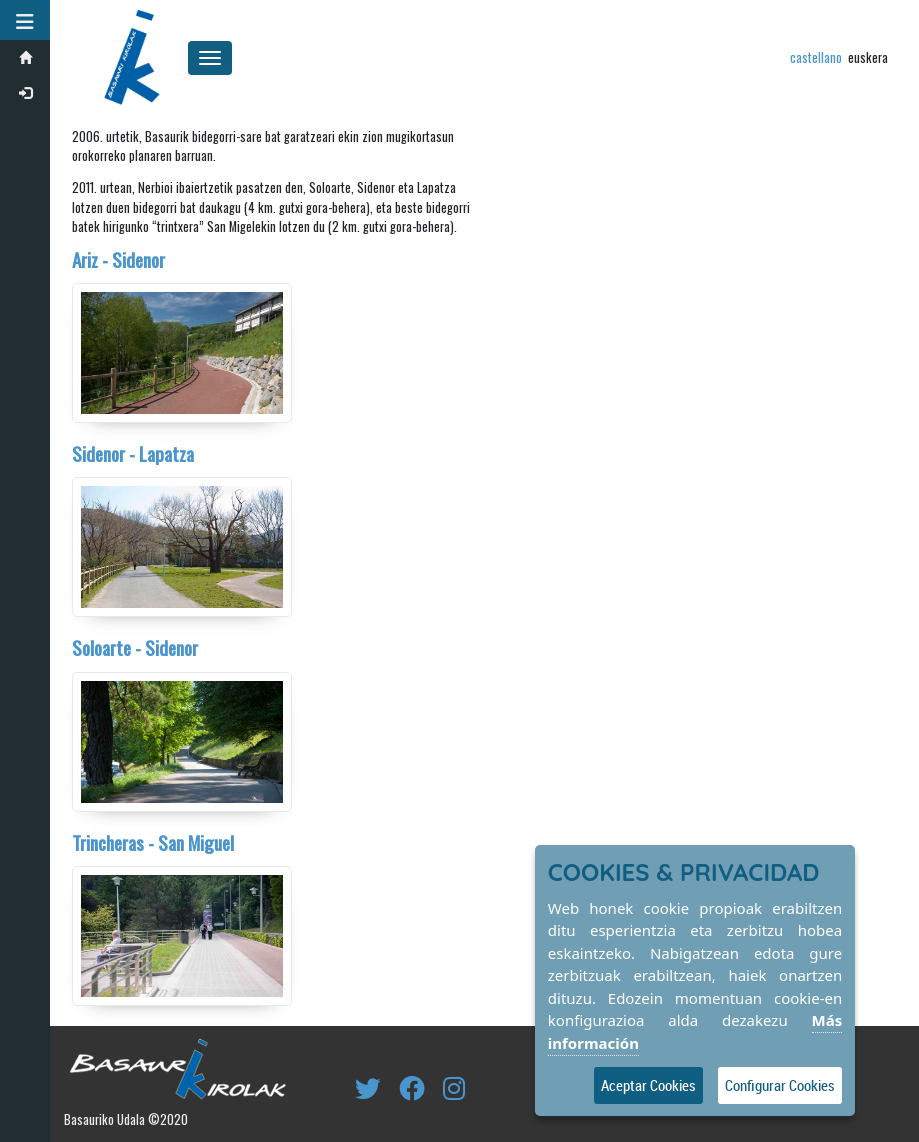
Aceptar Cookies (648, 1085)
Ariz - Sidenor (118, 259)
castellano (816, 57)
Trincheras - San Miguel (153, 842)
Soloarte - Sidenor (135, 647)
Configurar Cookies (780, 1085)
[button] (25, 20)
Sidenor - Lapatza (133, 453)
